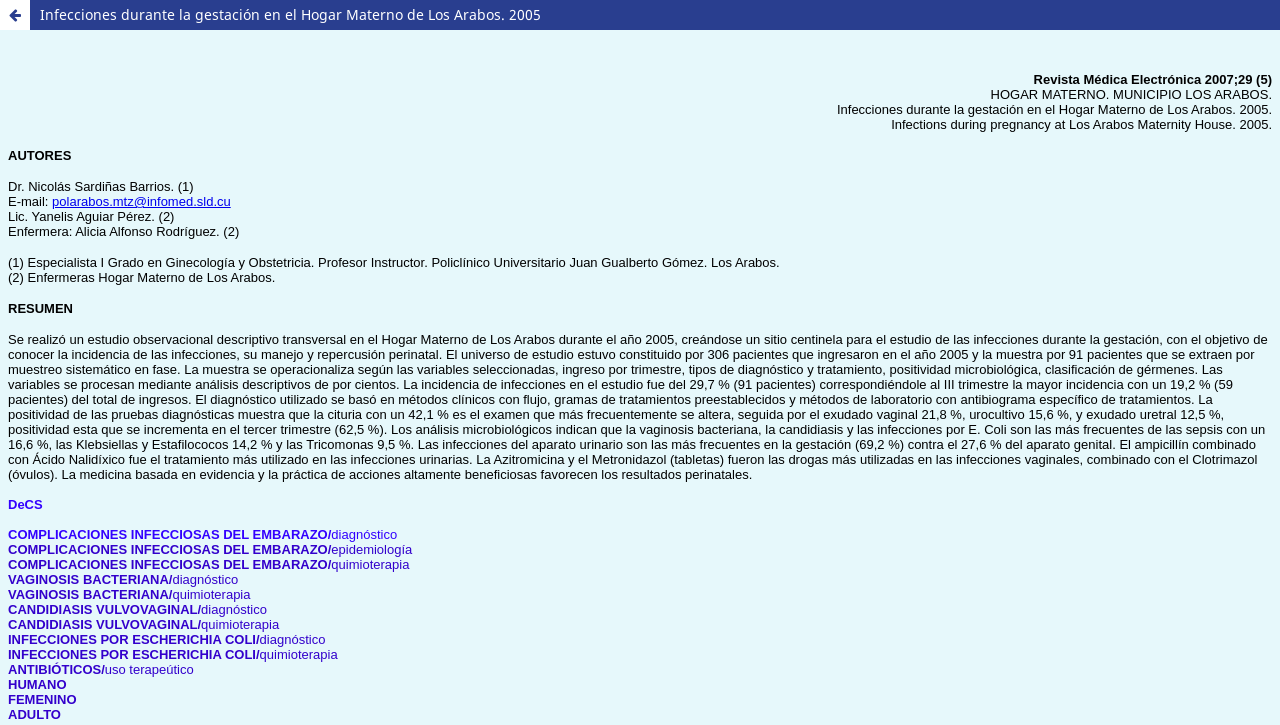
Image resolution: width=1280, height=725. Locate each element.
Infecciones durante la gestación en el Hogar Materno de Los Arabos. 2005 (290, 14)
